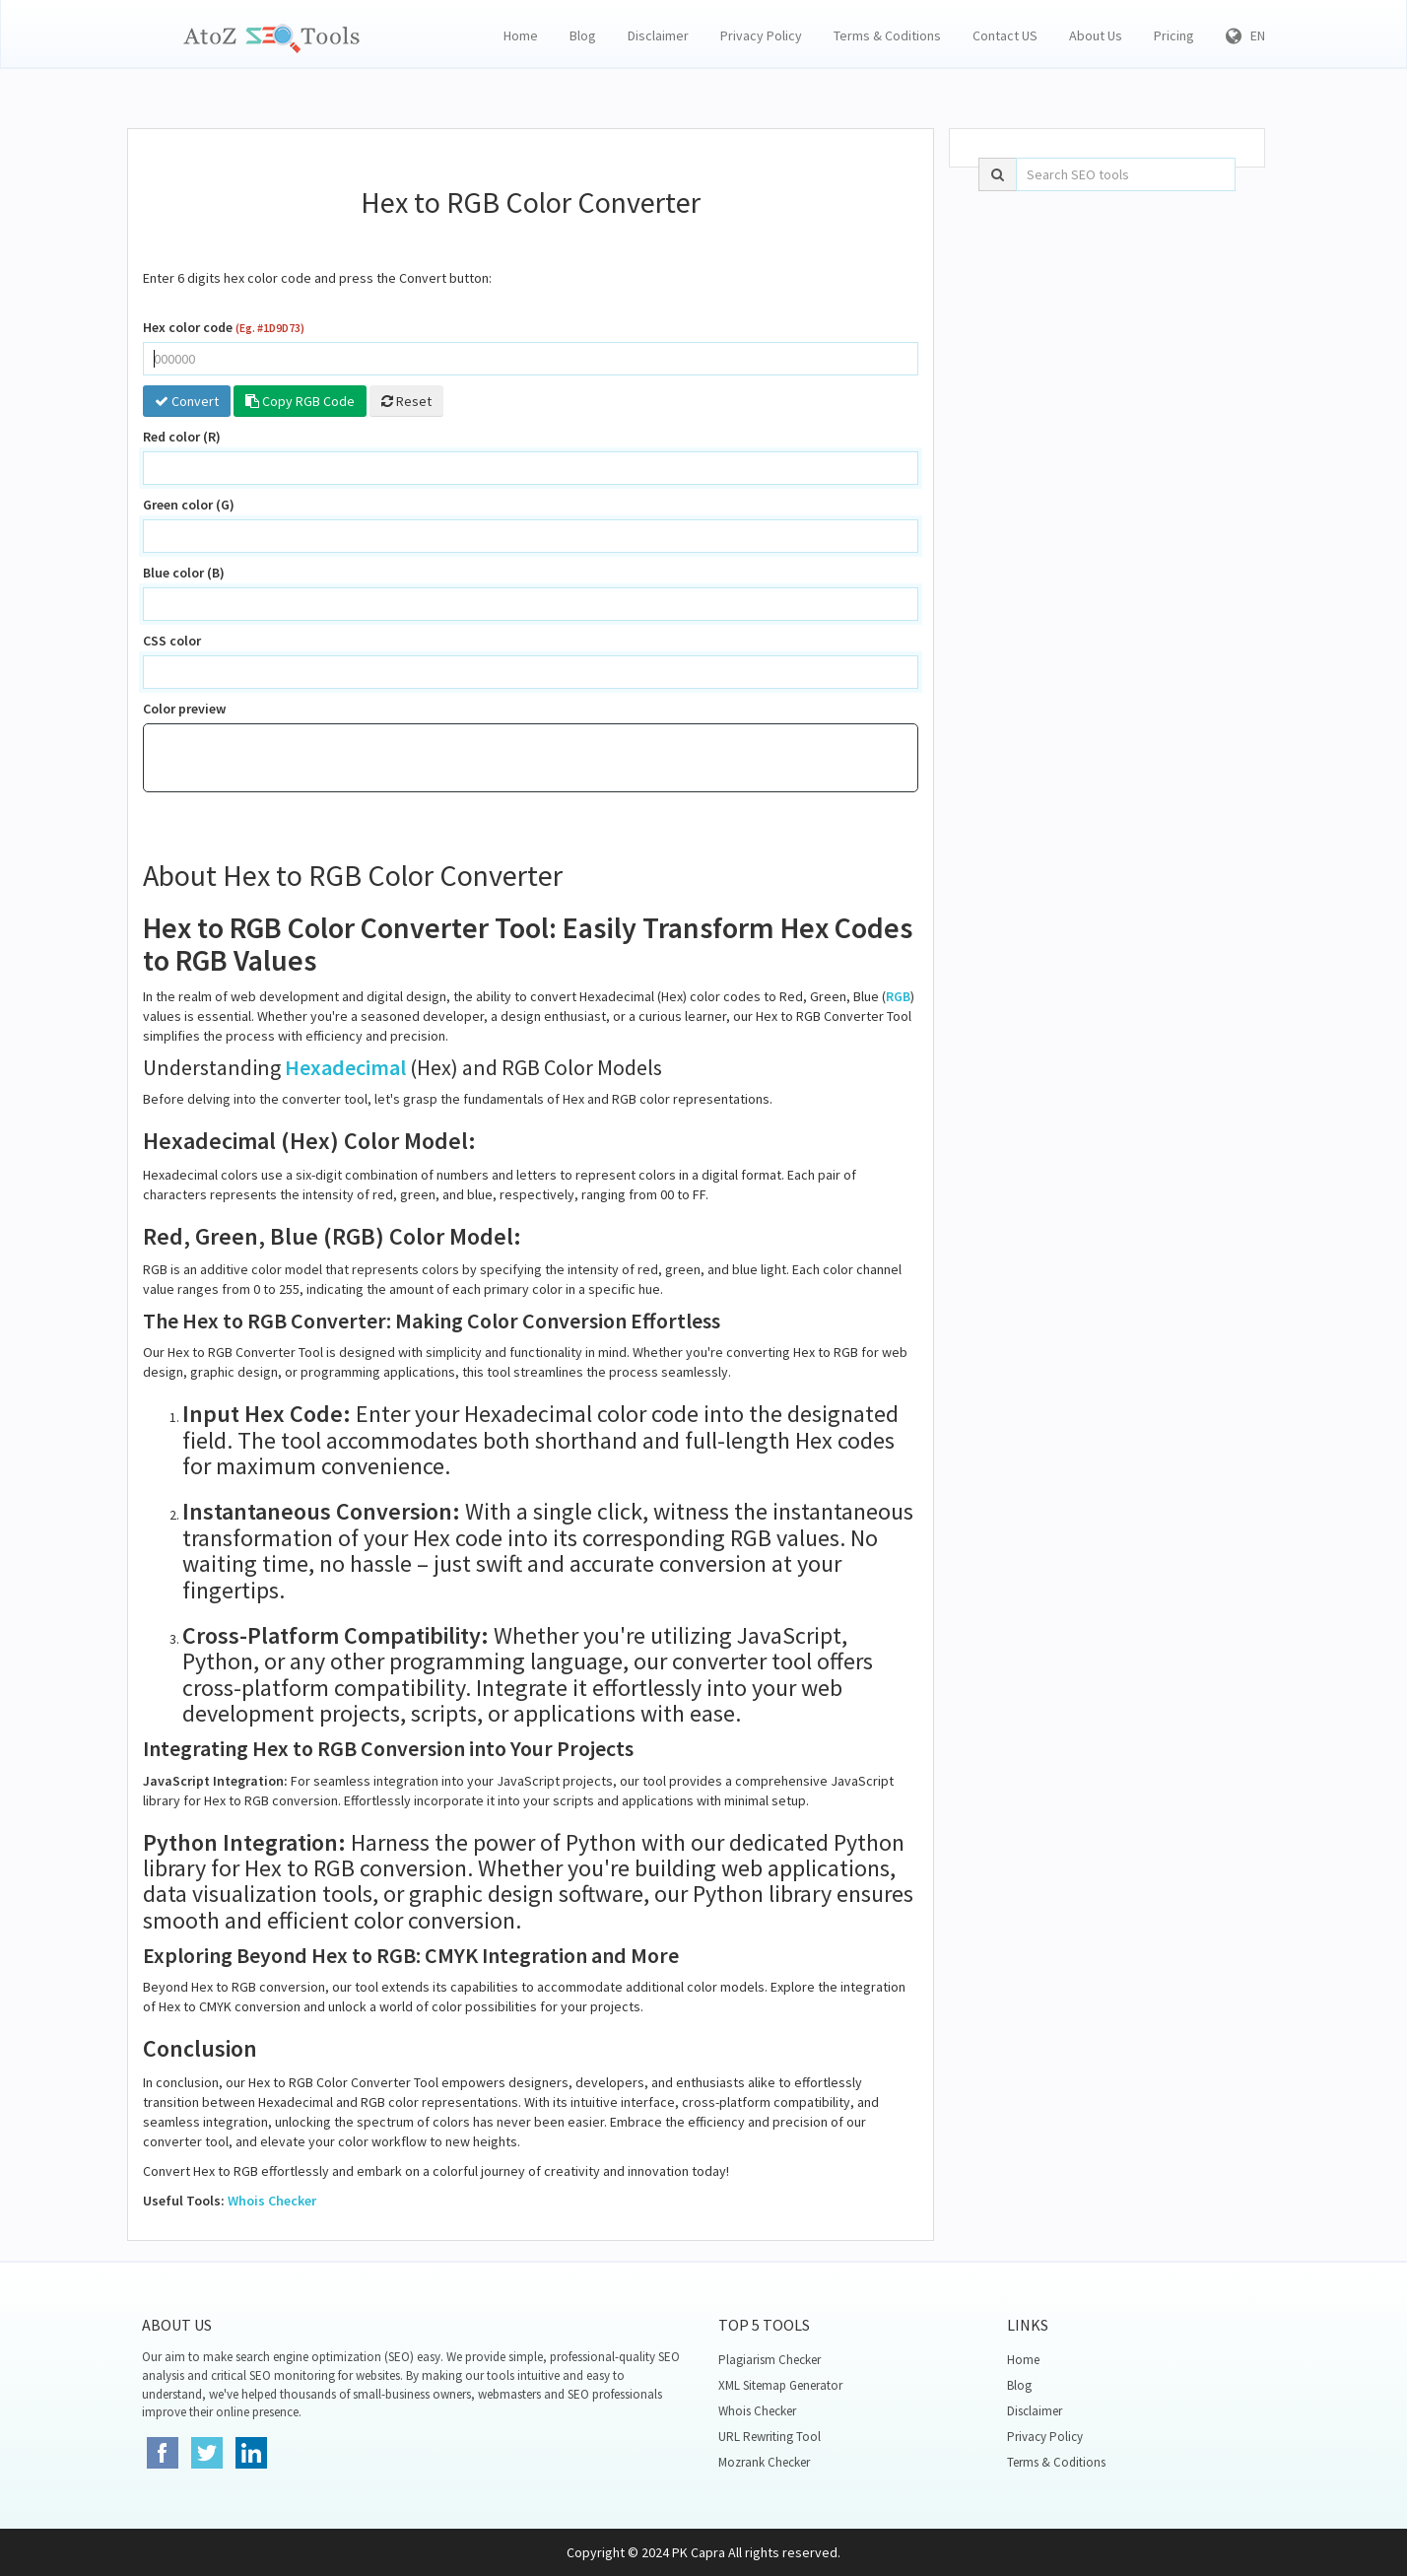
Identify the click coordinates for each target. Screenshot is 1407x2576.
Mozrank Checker (764, 2462)
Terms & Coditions (887, 35)
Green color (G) (188, 504)
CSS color (172, 640)
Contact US (1005, 35)
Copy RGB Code (300, 401)
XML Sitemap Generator (780, 2385)
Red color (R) (182, 436)
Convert (187, 401)
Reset (406, 401)
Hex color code (223, 327)
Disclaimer (658, 35)
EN (1245, 35)
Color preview (184, 708)
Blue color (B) (184, 572)
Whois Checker (272, 2200)
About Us (1095, 35)
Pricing (1174, 35)
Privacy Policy (761, 35)
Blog (583, 35)
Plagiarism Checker (769, 2359)
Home (520, 35)
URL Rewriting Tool (769, 2436)
